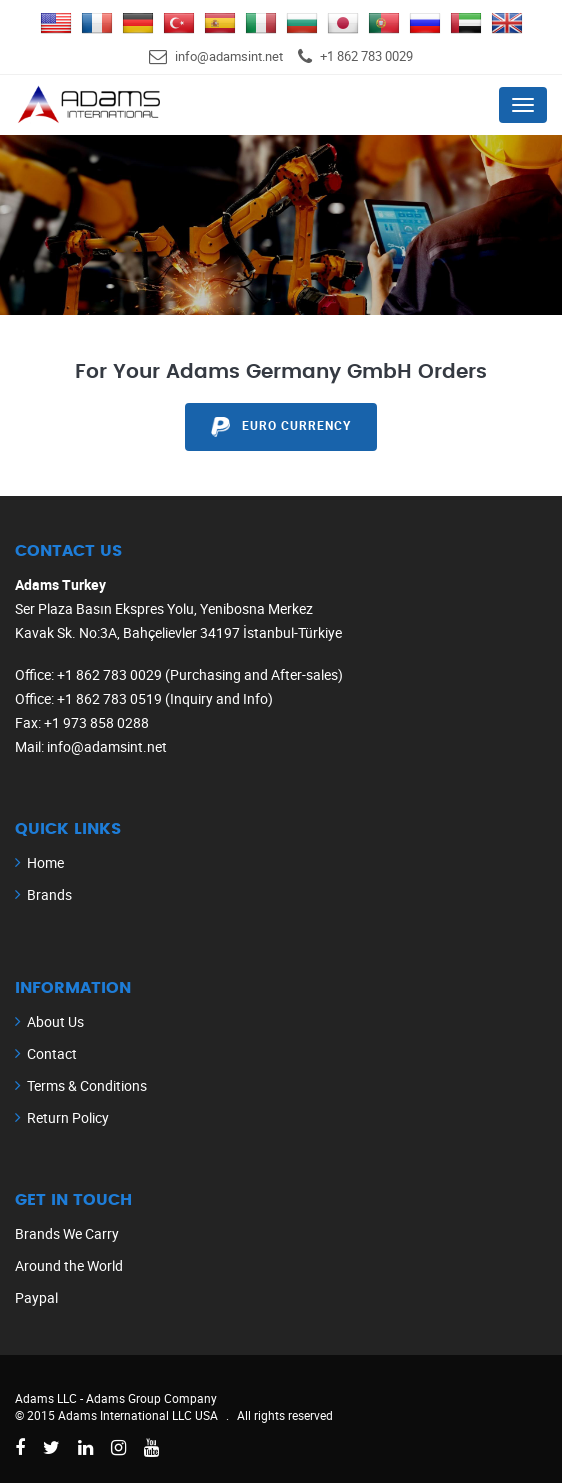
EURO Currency (280, 427)
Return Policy (68, 1117)
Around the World (69, 1265)
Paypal (36, 1297)
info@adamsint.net (229, 56)
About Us (55, 1021)
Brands (49, 894)
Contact (52, 1053)
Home (45, 862)
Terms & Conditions (87, 1085)
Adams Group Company (151, 1398)
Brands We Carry (67, 1233)
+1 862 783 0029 (366, 56)
